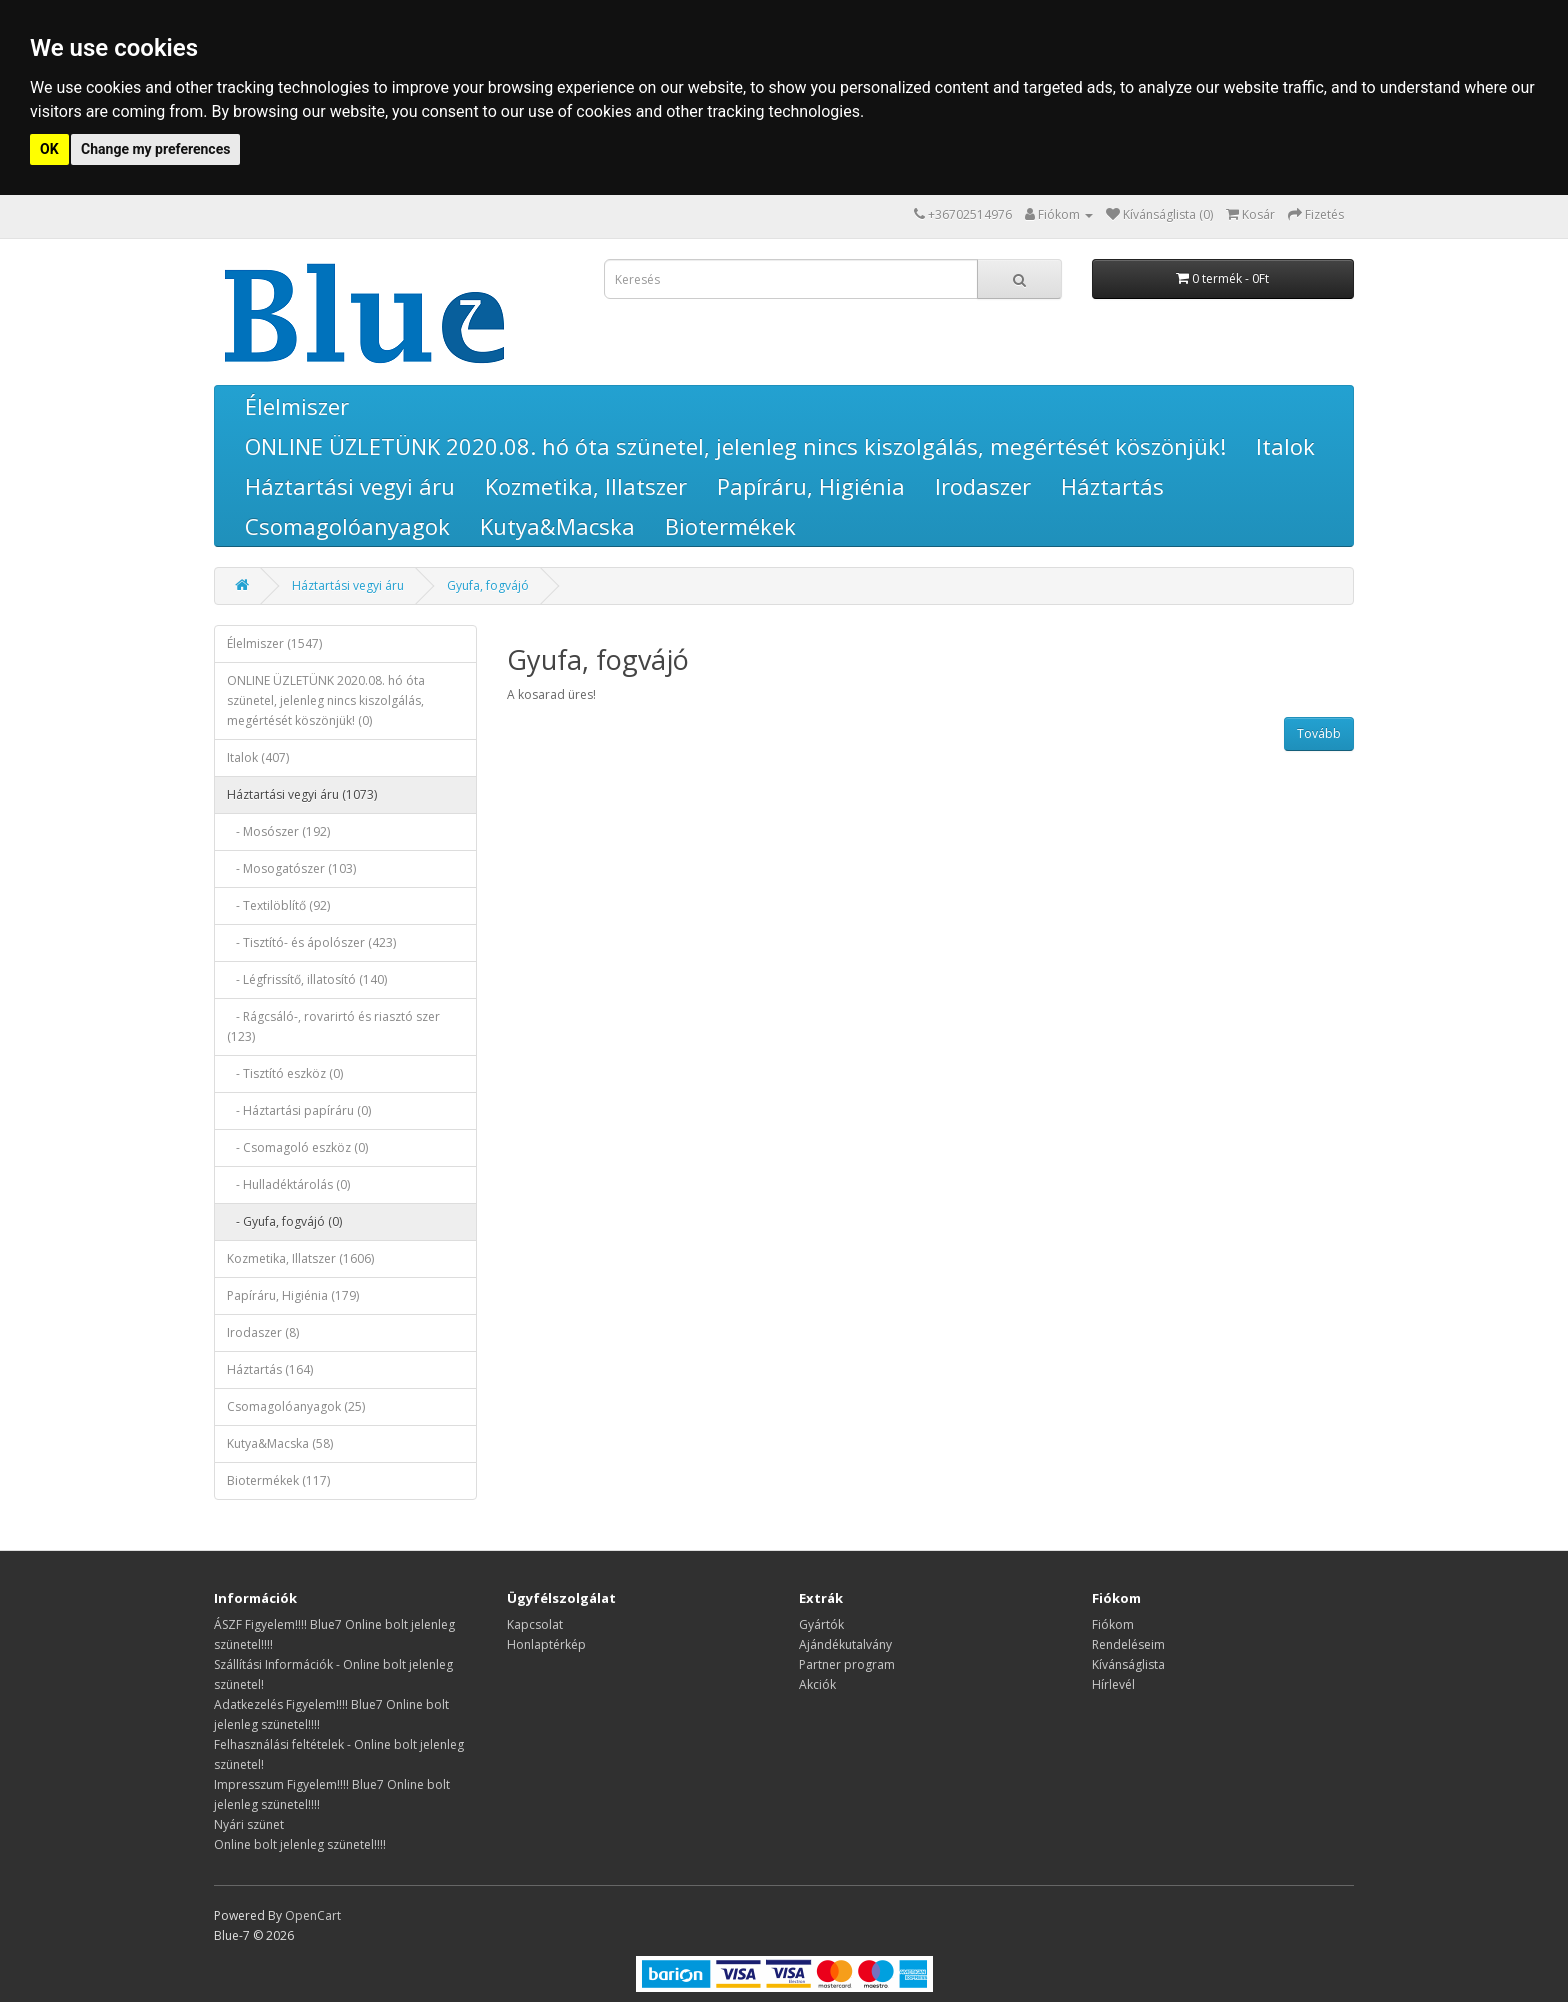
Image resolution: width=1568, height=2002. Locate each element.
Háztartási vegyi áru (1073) (302, 794)
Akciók (817, 1684)
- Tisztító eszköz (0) (285, 1073)
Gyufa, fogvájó (488, 585)
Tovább (1319, 733)
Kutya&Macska (557, 526)
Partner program (847, 1664)
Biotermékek (730, 526)
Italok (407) (258, 757)
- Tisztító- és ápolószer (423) (311, 942)
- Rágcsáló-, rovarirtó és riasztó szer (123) (333, 1026)
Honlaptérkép (546, 1644)
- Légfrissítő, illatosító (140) (307, 979)
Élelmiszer (297, 406)
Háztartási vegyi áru (350, 486)
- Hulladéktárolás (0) (288, 1184)
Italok (1285, 446)
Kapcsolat (535, 1624)
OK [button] (49, 149)
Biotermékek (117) (278, 1480)
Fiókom (1113, 1624)
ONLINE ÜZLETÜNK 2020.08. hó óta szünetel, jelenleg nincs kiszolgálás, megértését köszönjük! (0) (326, 700)
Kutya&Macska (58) (280, 1443)
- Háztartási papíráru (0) (299, 1110)
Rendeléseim (1128, 1644)
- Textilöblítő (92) (278, 905)
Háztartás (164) (270, 1369)
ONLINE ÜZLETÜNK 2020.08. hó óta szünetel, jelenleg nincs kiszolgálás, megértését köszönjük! (735, 446)
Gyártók (821, 1624)
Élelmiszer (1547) (274, 643)
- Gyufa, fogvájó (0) (284, 1221)
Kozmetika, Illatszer (586, 486)
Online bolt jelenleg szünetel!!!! (300, 1844)
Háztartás (1112, 486)
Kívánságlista (1128, 1664)
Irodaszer (983, 486)
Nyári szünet (249, 1824)
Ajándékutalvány (845, 1644)
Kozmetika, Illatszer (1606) (300, 1258)
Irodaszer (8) (263, 1332)
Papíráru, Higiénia (811, 486)
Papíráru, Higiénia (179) (293, 1295)
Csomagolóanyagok (347, 526)
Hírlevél (1113, 1684)
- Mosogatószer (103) (291, 868)
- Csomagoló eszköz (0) (297, 1147)
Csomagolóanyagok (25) (296, 1406)
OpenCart (313, 1915)
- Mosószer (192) (278, 831)
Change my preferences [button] (155, 149)
